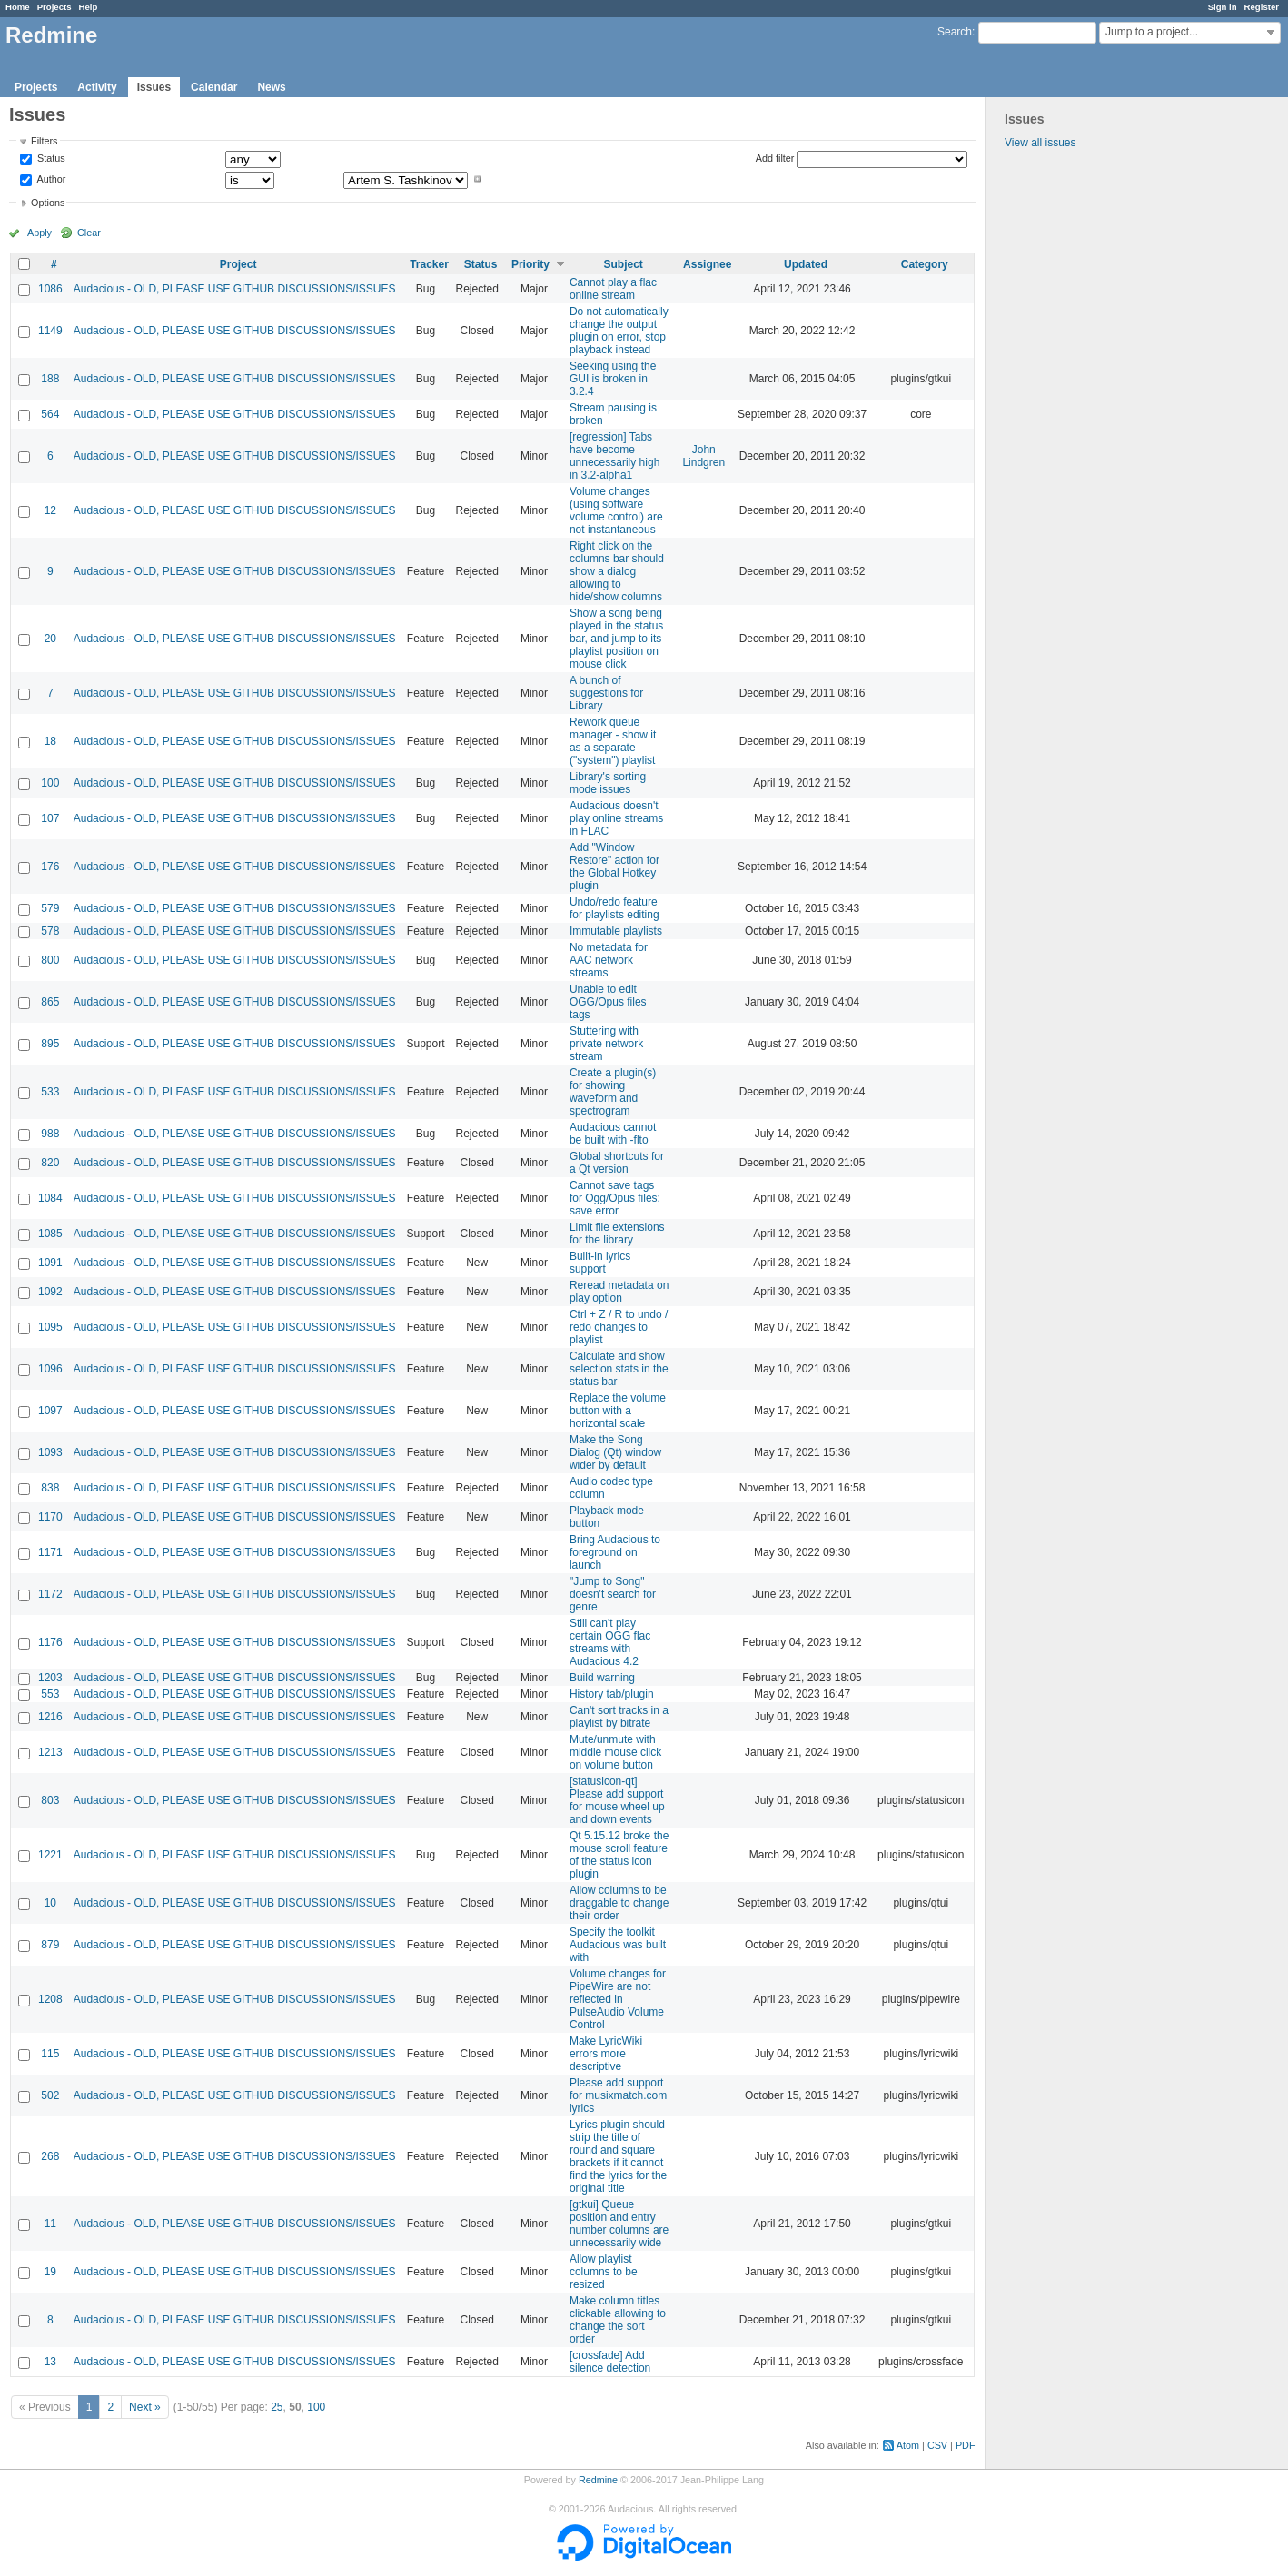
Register (1261, 7)
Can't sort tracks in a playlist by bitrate (619, 1716)
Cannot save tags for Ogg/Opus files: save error (615, 1198)
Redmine (598, 2479)
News (271, 87)
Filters (44, 140)
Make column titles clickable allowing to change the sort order (618, 2319)
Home (17, 7)
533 (50, 1091)
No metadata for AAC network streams (609, 960)
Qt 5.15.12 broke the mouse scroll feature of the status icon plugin (619, 1854)
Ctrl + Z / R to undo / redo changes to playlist (619, 1327)
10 (50, 1903)
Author (50, 178)
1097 (50, 1410)
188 (50, 378)
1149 (50, 330)
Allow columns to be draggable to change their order (619, 1903)
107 (50, 818)
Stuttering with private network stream (606, 1044)
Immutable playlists (616, 931)
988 (50, 1133)
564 (50, 414)
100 (50, 783)
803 (50, 1800)
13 (50, 2361)
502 (50, 2095)
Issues (154, 87)
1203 (50, 1677)
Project (238, 264)
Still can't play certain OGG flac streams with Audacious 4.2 (610, 1642)
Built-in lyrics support (600, 1262)
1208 (50, 1999)
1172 (50, 1594)
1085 (50, 1233)
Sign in (1222, 7)
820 (50, 1162)
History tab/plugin (612, 1694)
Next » (145, 2407)
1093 (50, 1452)
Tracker (429, 264)
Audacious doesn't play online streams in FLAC (616, 818)
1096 (50, 1368)
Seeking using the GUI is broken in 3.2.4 (613, 379)
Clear (89, 232)
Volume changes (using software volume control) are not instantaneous (616, 510)
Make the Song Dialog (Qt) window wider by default (615, 1452)
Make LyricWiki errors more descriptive (606, 2054)
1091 (50, 1262)
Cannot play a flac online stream (613, 289)
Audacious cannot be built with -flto (613, 1133)
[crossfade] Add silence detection (610, 2361)
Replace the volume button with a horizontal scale (618, 1411)
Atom (908, 2445)
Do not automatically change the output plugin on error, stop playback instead (619, 330)
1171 (50, 1552)
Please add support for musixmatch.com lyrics (618, 2095)
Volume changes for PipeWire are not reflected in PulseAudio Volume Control (618, 1999)
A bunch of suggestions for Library (606, 693)
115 (50, 2053)
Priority (530, 264)
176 (50, 866)
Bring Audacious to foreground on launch (615, 1552)
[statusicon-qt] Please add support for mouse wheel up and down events (617, 1800)
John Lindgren (703, 456)
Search (954, 31)
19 (50, 2271)
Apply (39, 232)
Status (50, 159)
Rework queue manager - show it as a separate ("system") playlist (613, 741)
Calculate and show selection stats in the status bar (619, 1369)
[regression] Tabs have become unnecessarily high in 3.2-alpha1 (614, 456)
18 (50, 741)
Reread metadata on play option (619, 1291)
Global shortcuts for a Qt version (617, 1162)
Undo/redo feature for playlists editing (614, 908)
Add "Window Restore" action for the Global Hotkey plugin (614, 866)
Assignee (707, 264)
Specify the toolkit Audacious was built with (618, 1945)
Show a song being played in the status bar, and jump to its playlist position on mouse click (616, 638)
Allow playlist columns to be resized (604, 2272)
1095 (50, 1327)
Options (47, 202)
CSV (937, 2445)
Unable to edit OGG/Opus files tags (608, 1002)
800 (50, 960)
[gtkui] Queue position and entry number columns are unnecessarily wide (619, 2223)
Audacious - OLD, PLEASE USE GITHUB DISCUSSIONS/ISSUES (235, 288)
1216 (50, 1716)
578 (50, 931)
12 (50, 510)
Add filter (775, 158)
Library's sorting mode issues (608, 783)
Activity (96, 87)
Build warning (602, 1677)
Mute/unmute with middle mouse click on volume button (615, 1752)
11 (50, 2223)
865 (50, 1002)
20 (50, 638)
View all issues (1040, 142)
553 (50, 1694)
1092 (50, 1291)
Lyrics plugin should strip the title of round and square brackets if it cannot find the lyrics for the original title (618, 2156)
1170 (50, 1517)
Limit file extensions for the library (617, 1233)
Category (924, 264)
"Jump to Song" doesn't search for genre (613, 1594)
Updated (805, 264)
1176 (50, 1642)
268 (50, 2156)
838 (50, 1487)
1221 (50, 1854)
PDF (966, 2445)
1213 (50, 1752)
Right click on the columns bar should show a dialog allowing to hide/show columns (617, 571)
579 (50, 908)
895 (50, 1043)
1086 (50, 288)
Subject (623, 264)
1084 (50, 1198)
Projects (54, 7)
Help (88, 7)
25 (276, 2407)
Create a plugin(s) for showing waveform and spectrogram (613, 1091)
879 (50, 1944)
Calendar (214, 87)
